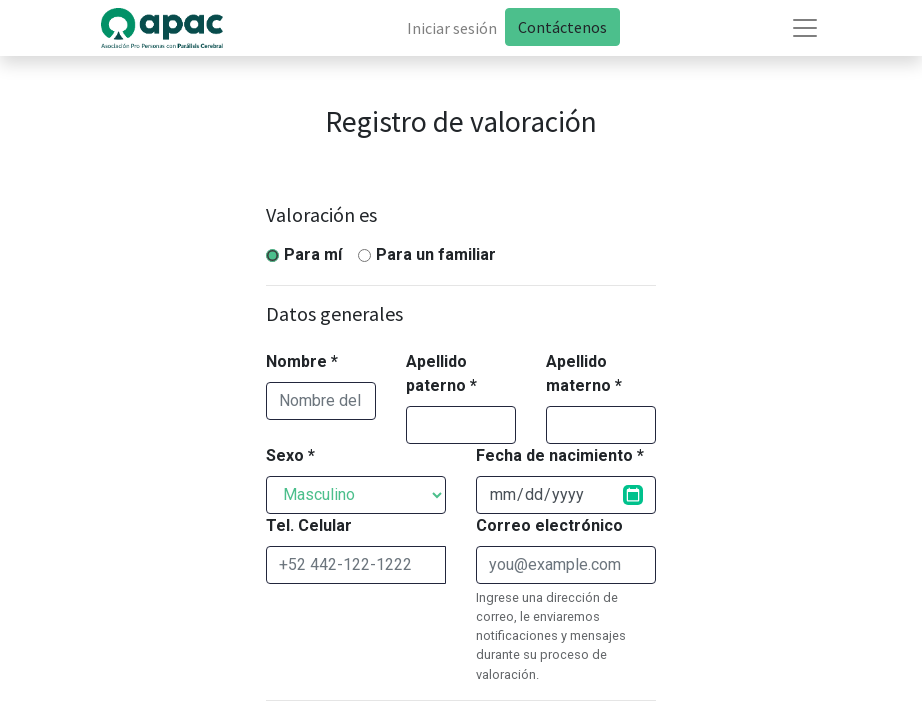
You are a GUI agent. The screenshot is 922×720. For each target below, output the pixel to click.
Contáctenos (562, 27)
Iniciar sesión (452, 28)
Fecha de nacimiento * (560, 455)
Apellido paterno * (441, 373)
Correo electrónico (549, 525)
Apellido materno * (584, 373)
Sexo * (290, 455)
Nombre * (302, 361)
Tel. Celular (309, 525)
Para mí (313, 254)
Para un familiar (436, 254)
